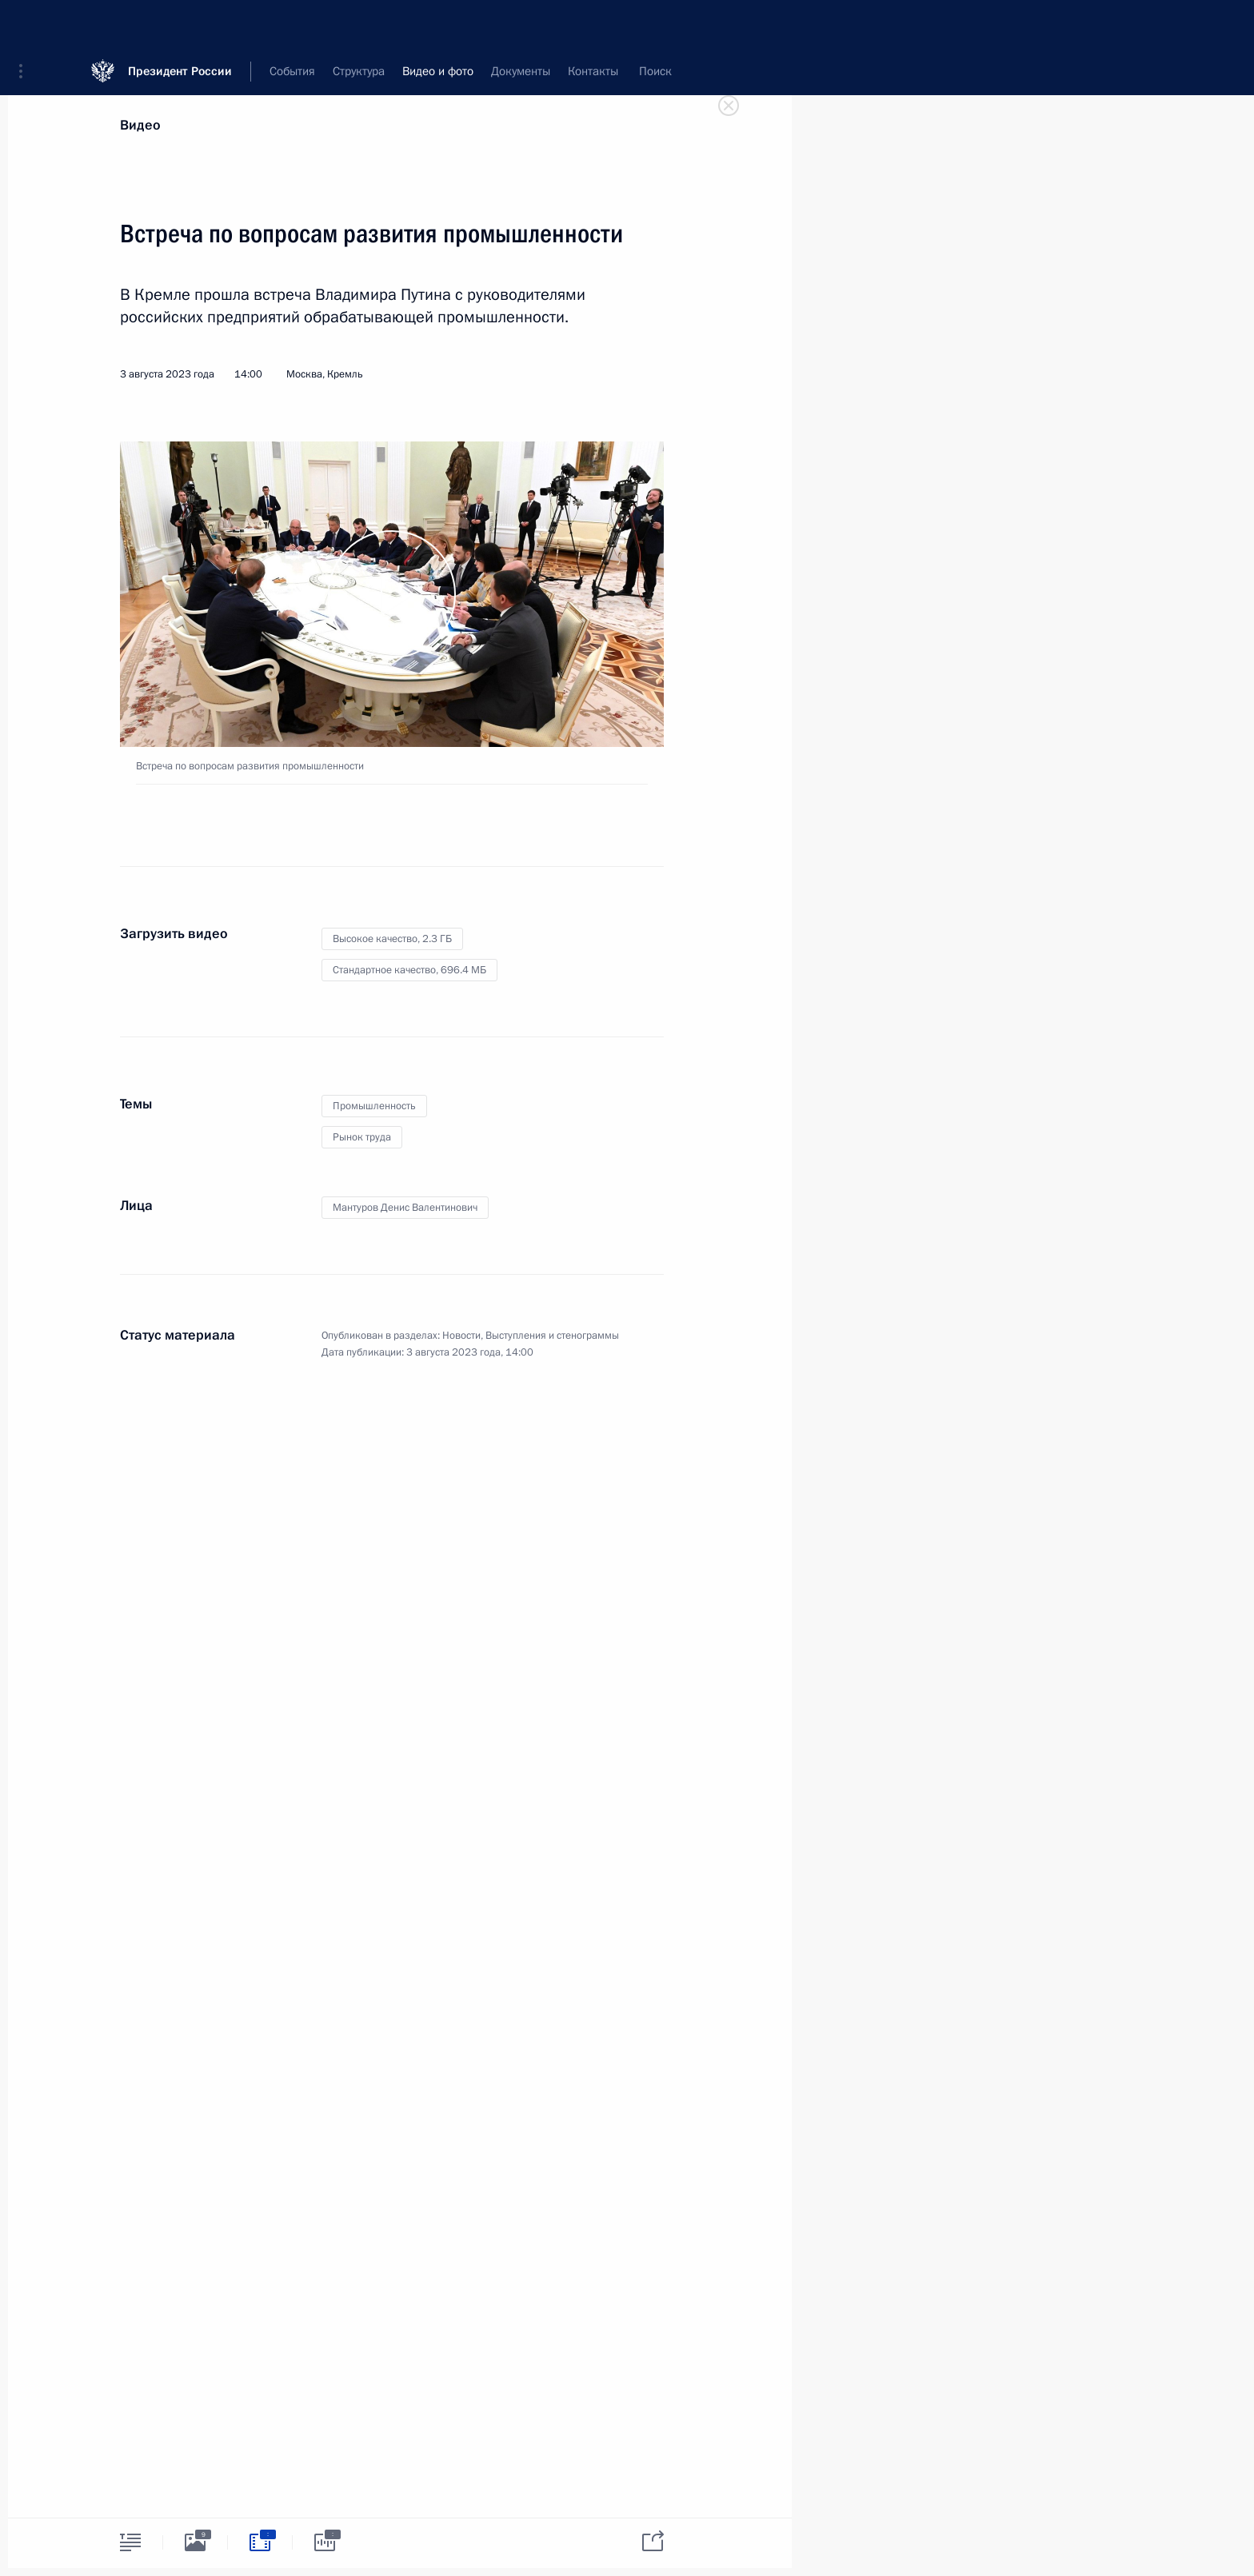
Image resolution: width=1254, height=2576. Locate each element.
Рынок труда (362, 1137)
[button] (26, 24)
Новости (461, 1335)
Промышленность (374, 1106)
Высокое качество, (392, 939)
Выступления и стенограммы (552, 1335)
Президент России (180, 23)
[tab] (130, 2542)
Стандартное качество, (409, 970)
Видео (140, 125)
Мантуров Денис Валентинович (405, 1207)
